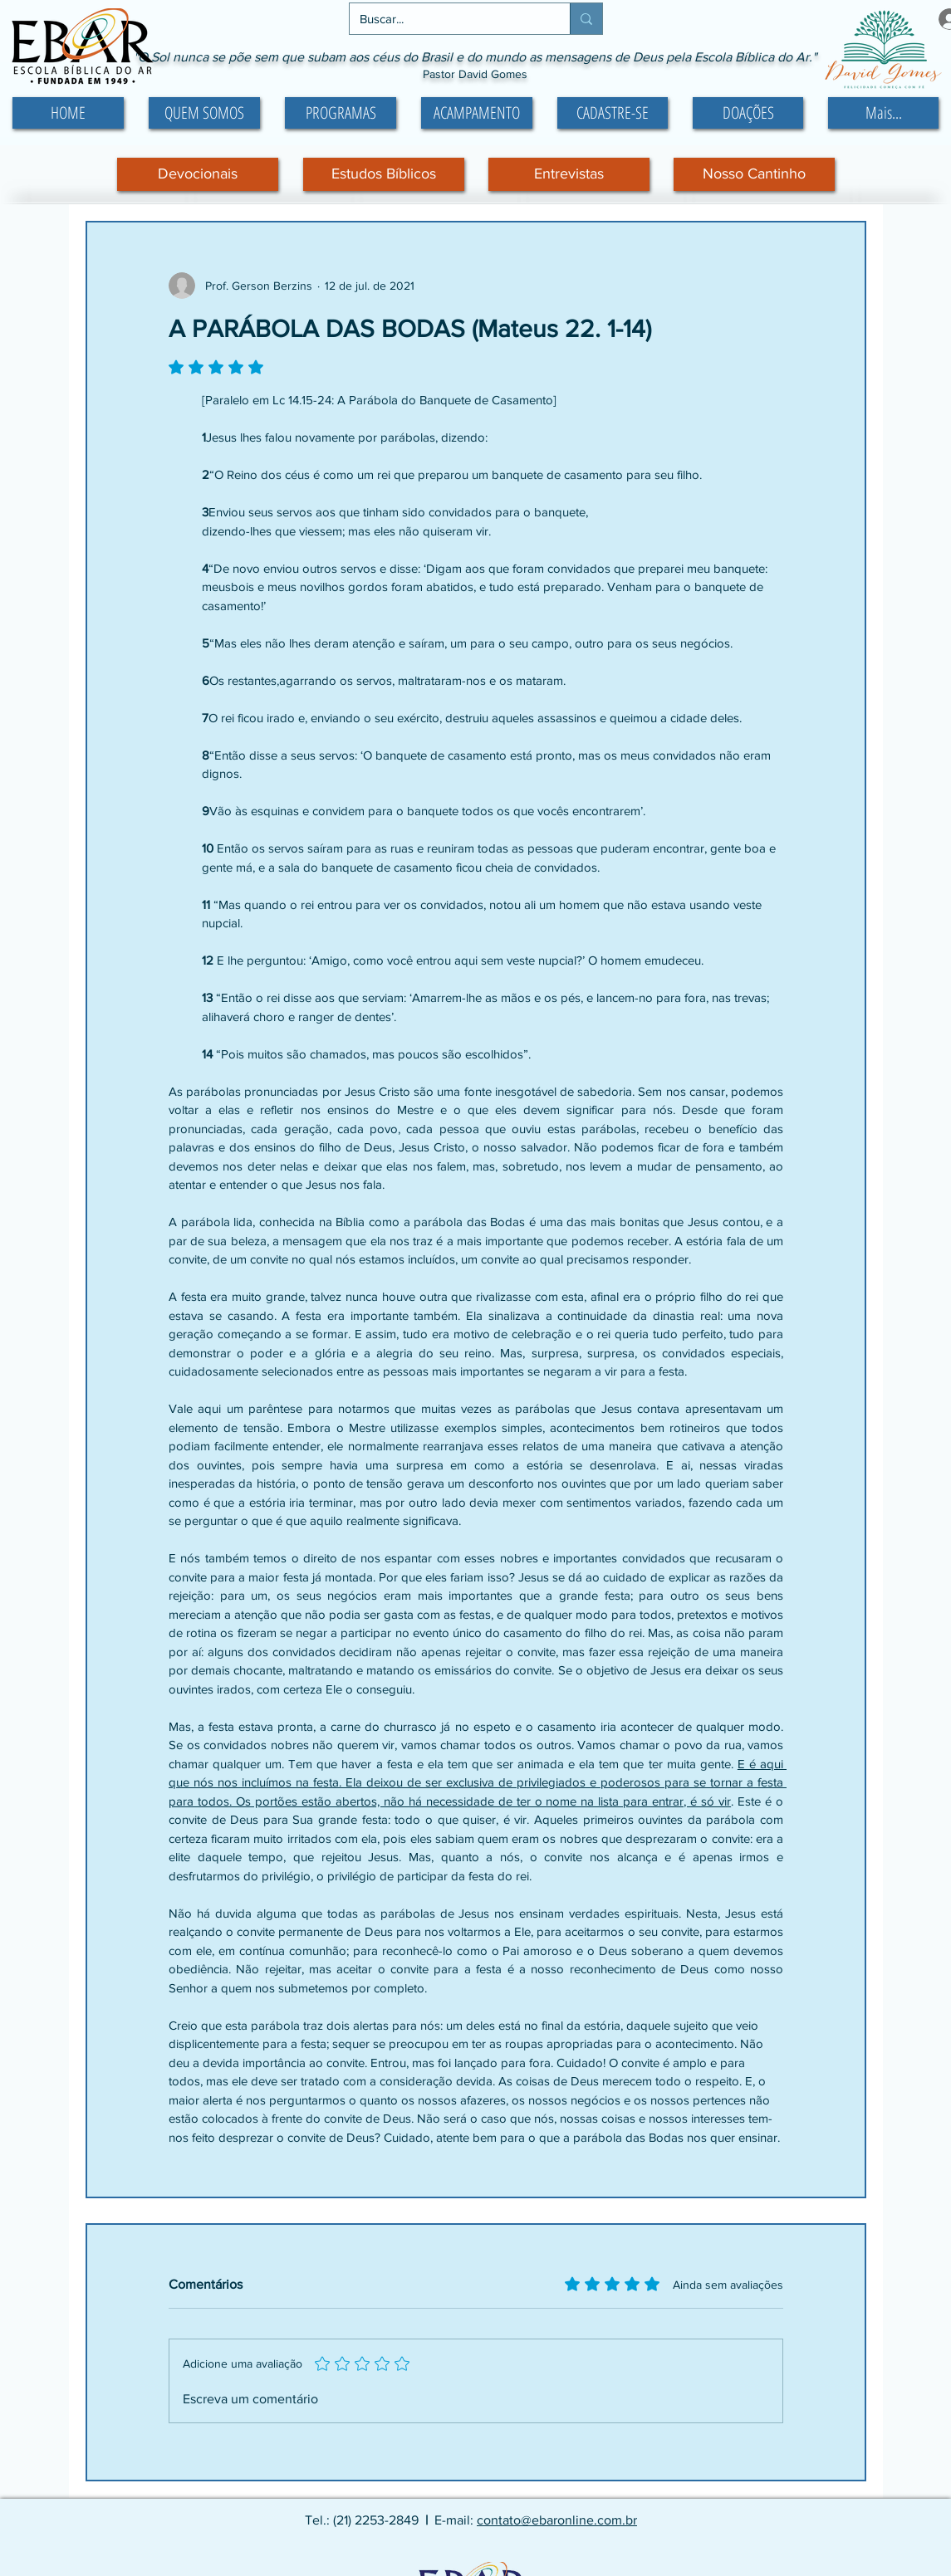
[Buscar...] (447, 18)
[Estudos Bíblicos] (383, 174)
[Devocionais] (197, 174)
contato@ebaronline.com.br (557, 2520)
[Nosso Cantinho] (754, 174)
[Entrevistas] (569, 174)
